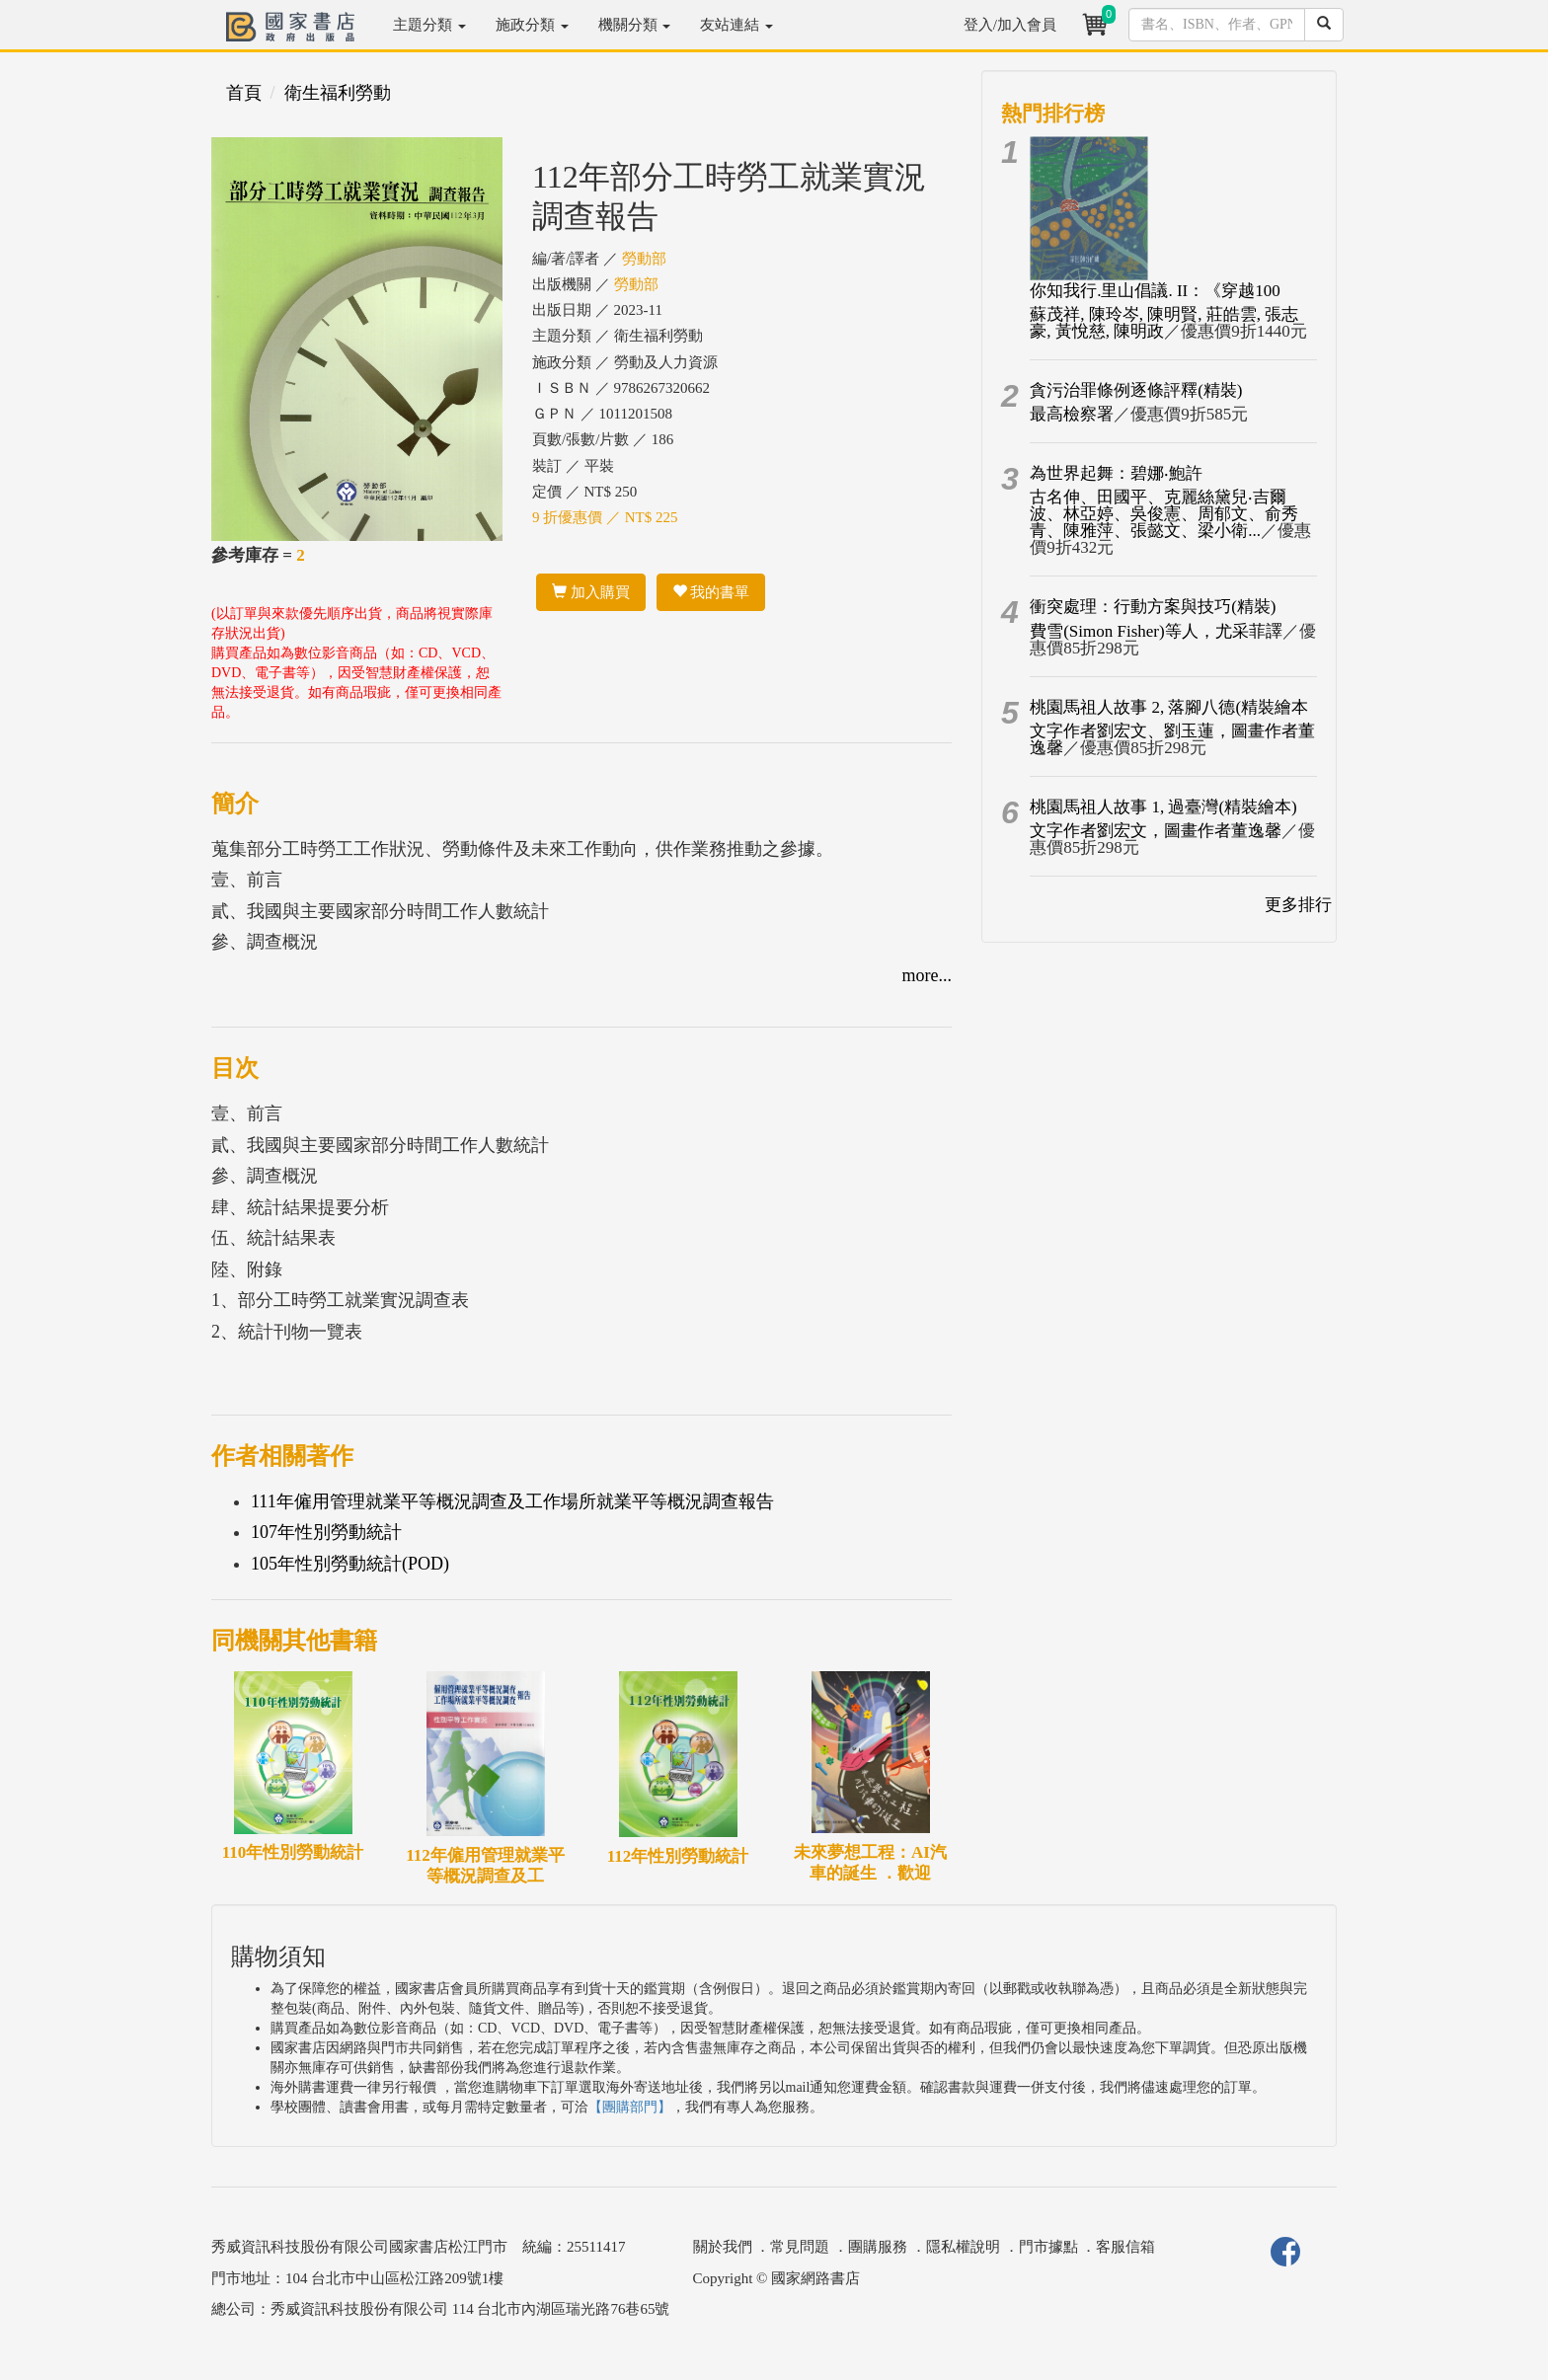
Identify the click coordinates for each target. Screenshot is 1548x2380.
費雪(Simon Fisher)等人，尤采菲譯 (1155, 631)
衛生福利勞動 (337, 93)
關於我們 (722, 2247)
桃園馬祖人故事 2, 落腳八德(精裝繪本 (1169, 707)
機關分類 (634, 25)
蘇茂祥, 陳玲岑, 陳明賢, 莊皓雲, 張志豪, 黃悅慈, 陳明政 (1164, 323)
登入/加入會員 (1010, 25)
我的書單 (711, 592)
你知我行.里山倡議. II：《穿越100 (1155, 290)
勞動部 (644, 259)
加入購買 (591, 592)
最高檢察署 (1072, 414)
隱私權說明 (963, 2247)
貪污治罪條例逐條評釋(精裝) (1136, 390)
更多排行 (1298, 904)
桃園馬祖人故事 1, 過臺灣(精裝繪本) (1163, 807)
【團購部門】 (629, 2107)
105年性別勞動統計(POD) (350, 1564)
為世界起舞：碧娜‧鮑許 (1116, 473)
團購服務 (877, 2247)
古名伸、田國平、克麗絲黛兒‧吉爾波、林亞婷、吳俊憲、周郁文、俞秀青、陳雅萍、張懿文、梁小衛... (1164, 514)
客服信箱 (1125, 2247)
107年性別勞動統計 (326, 1532)
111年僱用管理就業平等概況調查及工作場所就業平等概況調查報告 (512, 1501)
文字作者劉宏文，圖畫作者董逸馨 (1155, 830)
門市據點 (1048, 2247)
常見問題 (799, 2247)
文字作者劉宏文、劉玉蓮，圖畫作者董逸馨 (1172, 739)
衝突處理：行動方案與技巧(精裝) (1153, 606)
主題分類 (429, 25)
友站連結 (736, 25)
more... (927, 975)
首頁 (244, 93)
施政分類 (532, 25)
